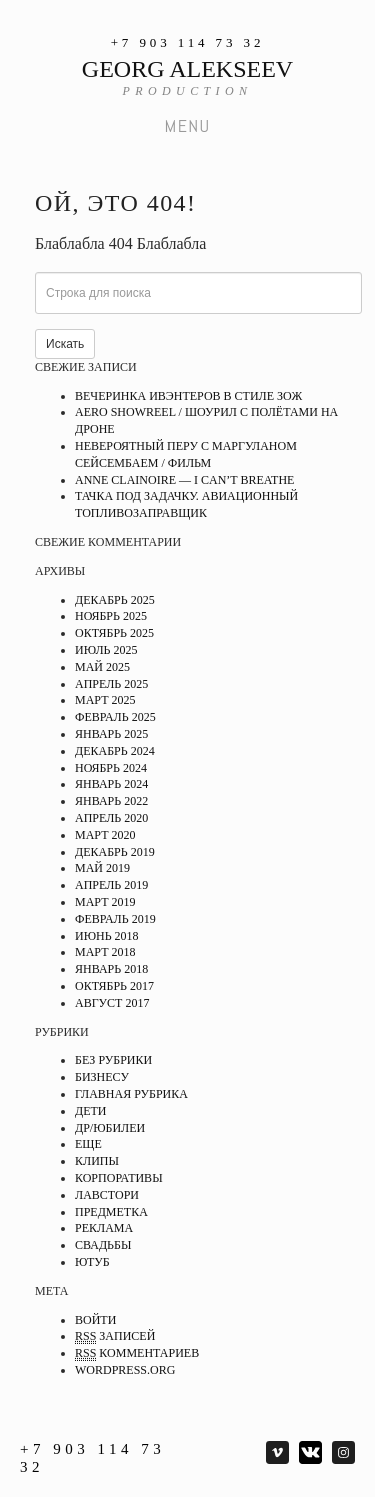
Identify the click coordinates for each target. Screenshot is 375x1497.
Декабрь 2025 (115, 600)
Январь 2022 (111, 801)
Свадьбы (103, 1245)
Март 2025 (105, 700)
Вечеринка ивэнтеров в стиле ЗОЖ (188, 396)
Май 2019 (102, 868)
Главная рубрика (131, 1094)
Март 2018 (105, 952)
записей (115, 1336)
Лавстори (107, 1195)
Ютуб (92, 1262)
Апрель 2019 (111, 885)
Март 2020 (105, 835)
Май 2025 (102, 667)
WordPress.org (125, 1370)
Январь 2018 (111, 969)
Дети (91, 1111)
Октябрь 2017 (114, 986)
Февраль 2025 (115, 717)
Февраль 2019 (115, 919)
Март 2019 (105, 902)
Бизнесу (102, 1077)
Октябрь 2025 (114, 633)
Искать (65, 344)
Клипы (97, 1161)
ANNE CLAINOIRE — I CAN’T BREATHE (184, 480)
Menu (188, 125)
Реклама (104, 1228)
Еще (88, 1144)
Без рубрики (113, 1060)
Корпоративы (119, 1178)
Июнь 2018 (107, 936)
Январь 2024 (111, 784)
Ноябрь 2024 (111, 768)
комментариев (137, 1353)
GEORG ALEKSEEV (187, 69)
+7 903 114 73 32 (188, 42)
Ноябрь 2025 (111, 616)
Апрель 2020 (111, 818)
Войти (95, 1320)
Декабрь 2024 (115, 751)
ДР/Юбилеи (110, 1128)
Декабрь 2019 (115, 852)
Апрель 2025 (111, 684)
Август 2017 (112, 1003)
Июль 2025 (106, 650)
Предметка (111, 1212)
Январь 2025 (111, 734)
